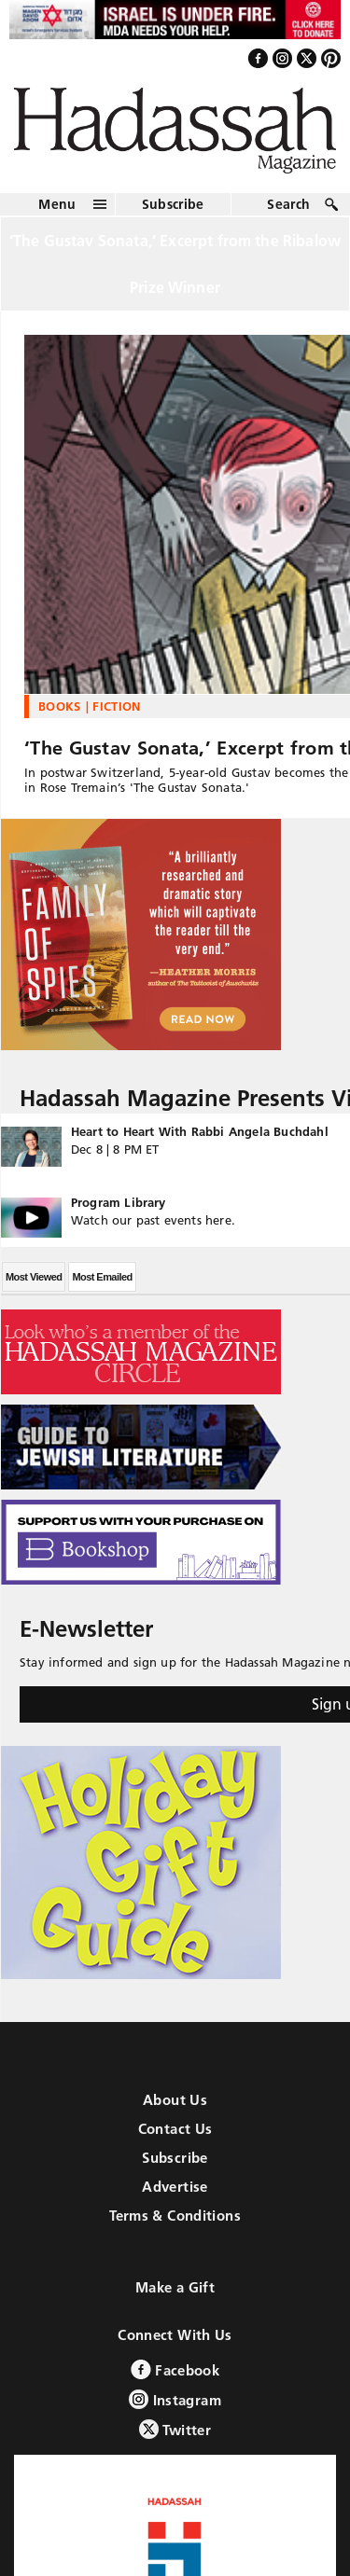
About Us (175, 2100)
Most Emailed (102, 1276)
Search (288, 204)
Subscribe (173, 204)
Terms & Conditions (175, 2215)
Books (59, 706)
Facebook (175, 2369)
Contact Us (175, 2129)
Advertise (174, 2186)
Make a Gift (175, 2287)
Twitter (175, 2429)
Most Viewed (34, 1276)
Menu (57, 204)
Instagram (175, 2399)
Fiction (116, 706)
